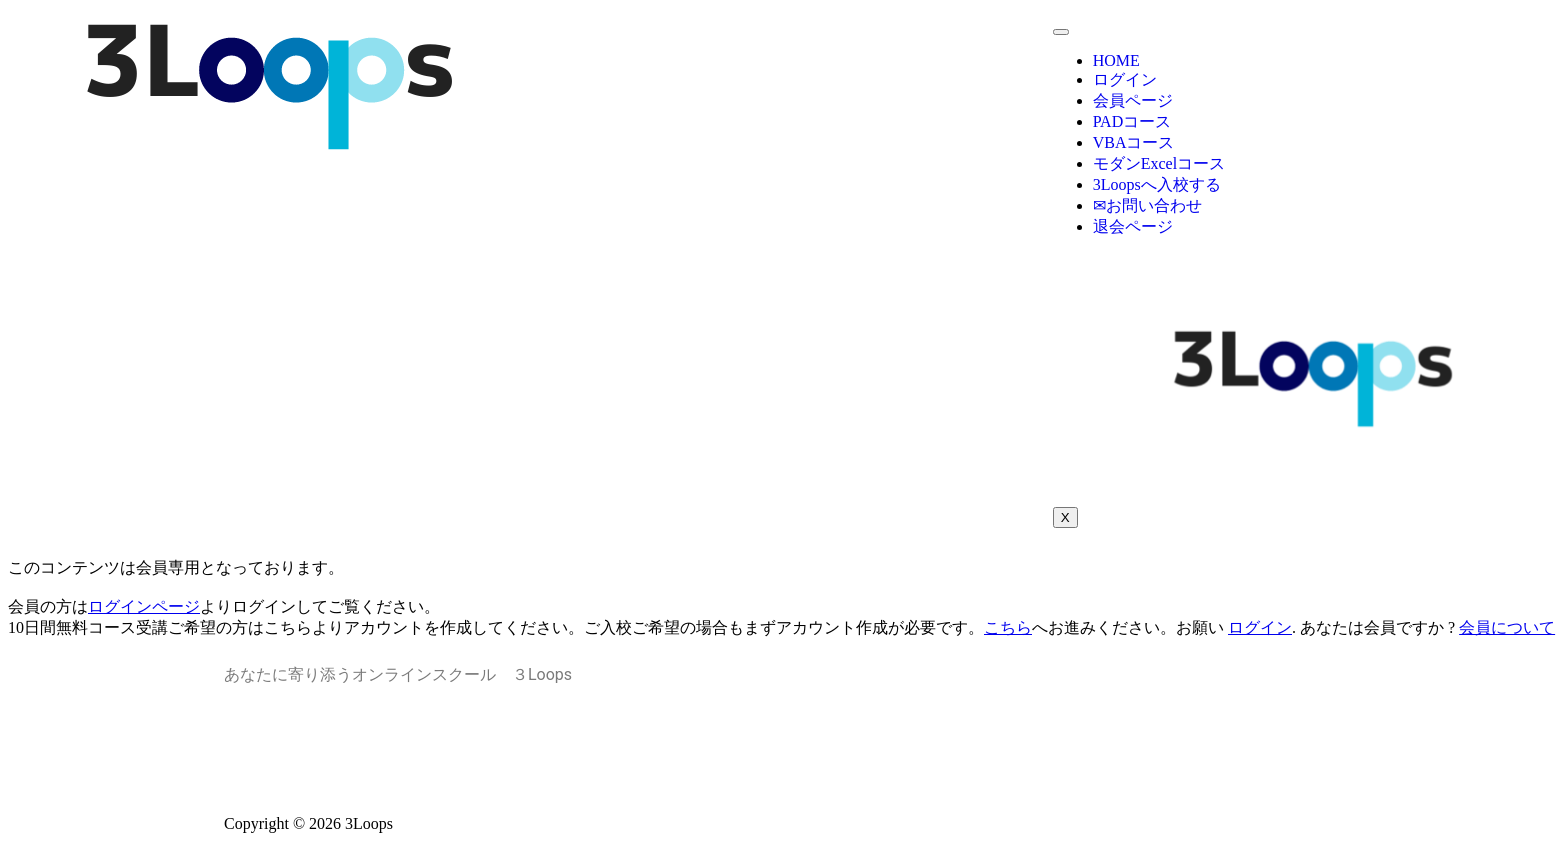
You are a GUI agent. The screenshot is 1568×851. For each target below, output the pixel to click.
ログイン (1125, 79)
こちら (1008, 627)
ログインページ (144, 606)
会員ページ (1133, 100)
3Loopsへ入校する (1157, 184)
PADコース (1132, 121)
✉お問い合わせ (1147, 205)
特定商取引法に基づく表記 (784, 767)
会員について (1507, 627)
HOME (1116, 60)
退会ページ (1133, 226)
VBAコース (1134, 142)
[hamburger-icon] (1061, 32)
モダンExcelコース (1159, 163)
